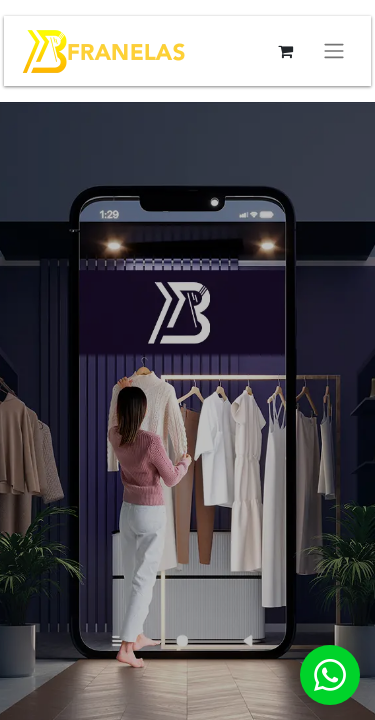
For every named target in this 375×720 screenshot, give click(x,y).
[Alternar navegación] (334, 51)
